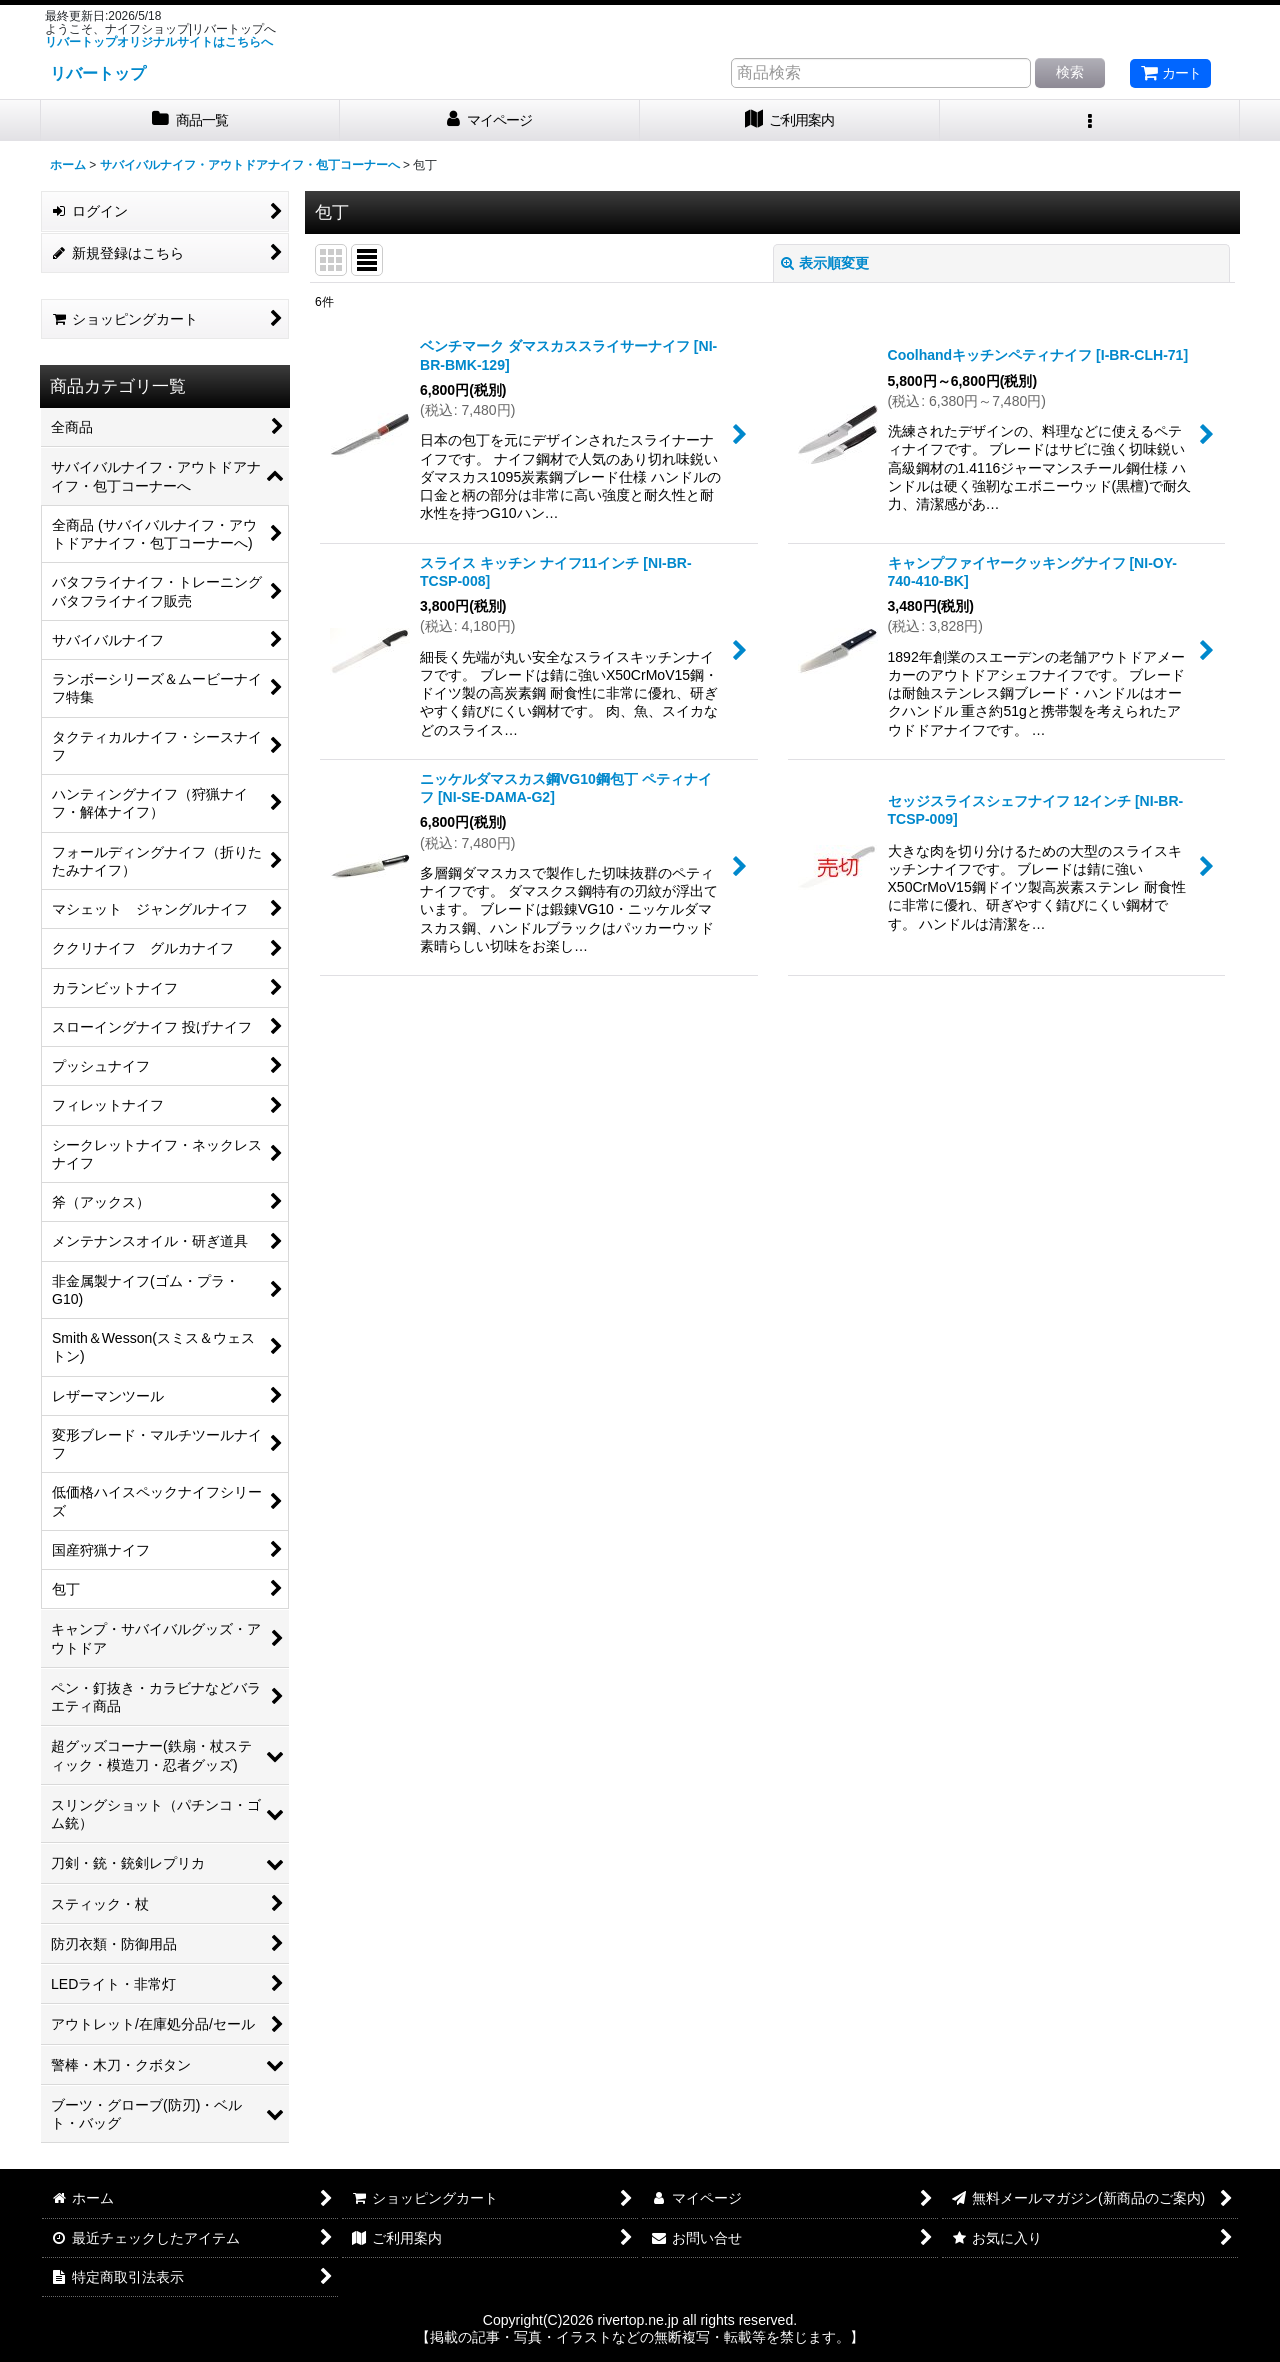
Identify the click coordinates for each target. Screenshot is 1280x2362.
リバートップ (98, 73)
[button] (1090, 120)
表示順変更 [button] (825, 263)
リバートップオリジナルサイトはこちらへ (159, 42)
